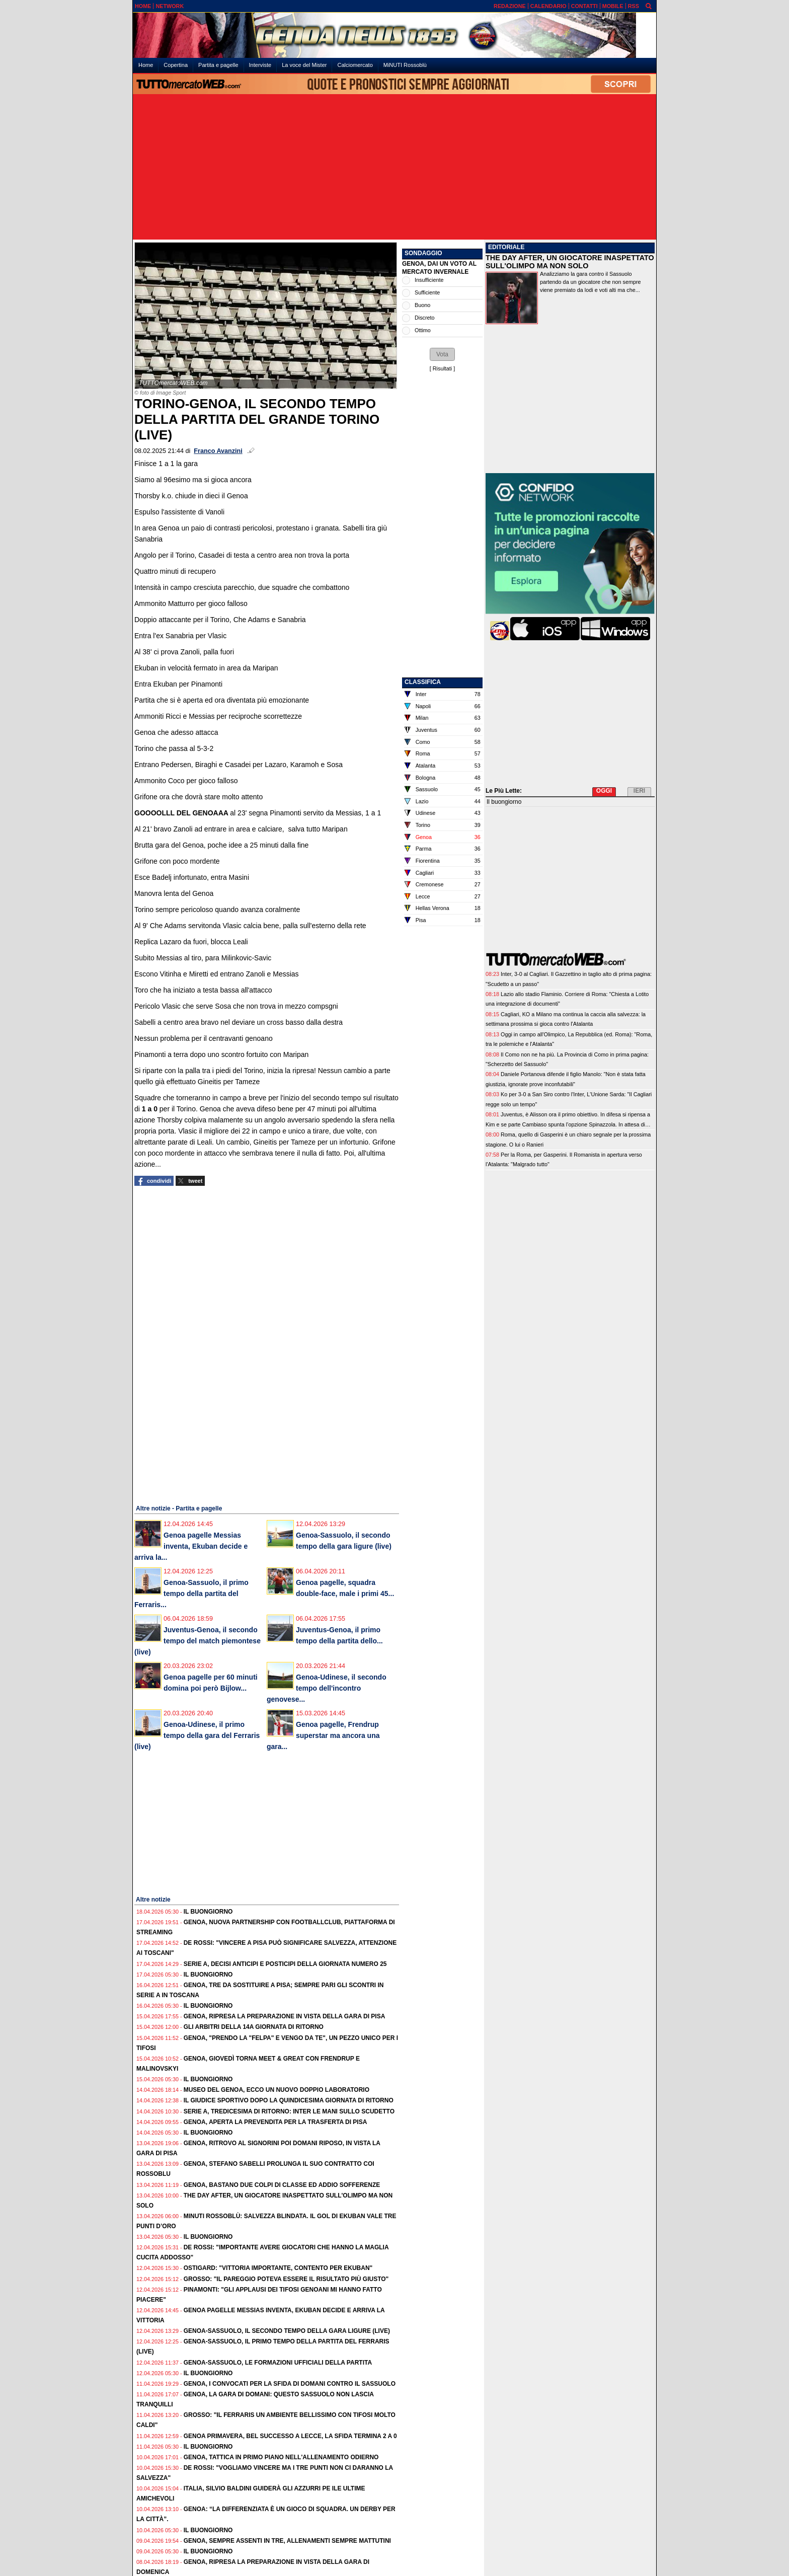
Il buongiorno (208, 1911)
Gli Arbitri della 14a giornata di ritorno (254, 2026)
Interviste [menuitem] (260, 65)
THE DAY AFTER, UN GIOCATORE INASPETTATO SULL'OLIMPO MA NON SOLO (570, 262)
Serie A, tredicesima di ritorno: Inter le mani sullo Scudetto (289, 2111)
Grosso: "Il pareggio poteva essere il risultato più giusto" (286, 2279)
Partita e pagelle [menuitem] (218, 65)
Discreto (425, 318)
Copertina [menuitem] (176, 65)
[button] (442, 354)
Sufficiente (427, 292)
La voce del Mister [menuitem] (304, 65)
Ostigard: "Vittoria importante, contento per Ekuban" (278, 2267)
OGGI (604, 790)
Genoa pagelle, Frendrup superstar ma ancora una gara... (323, 1735)
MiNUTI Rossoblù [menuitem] (405, 65)
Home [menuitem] (145, 65)
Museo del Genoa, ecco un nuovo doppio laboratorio (276, 2089)
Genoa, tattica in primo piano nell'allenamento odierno (281, 2457)
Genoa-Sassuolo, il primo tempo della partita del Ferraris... (191, 1593)
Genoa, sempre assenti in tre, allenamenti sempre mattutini (287, 2540)
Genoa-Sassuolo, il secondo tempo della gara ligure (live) (287, 2330)
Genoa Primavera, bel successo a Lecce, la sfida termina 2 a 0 (290, 2436)
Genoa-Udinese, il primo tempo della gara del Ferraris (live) (197, 1735)
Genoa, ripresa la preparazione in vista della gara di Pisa (284, 2016)
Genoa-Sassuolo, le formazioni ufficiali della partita (278, 2362)
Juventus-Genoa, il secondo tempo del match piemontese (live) (197, 1641)
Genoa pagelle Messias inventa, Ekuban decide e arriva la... (191, 1546)
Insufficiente (429, 280)
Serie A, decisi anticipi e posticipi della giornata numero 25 (285, 1963)
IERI (639, 790)
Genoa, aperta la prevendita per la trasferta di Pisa (275, 2122)
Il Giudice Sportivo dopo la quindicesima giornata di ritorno (288, 2100)
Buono (422, 305)
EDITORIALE (506, 247)
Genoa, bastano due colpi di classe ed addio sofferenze (282, 2184)
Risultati (442, 368)
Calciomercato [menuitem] (354, 65)
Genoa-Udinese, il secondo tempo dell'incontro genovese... (326, 1688)
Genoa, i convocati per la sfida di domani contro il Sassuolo (290, 2383)
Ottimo (423, 330)
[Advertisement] (394, 167)
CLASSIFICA (423, 682)
